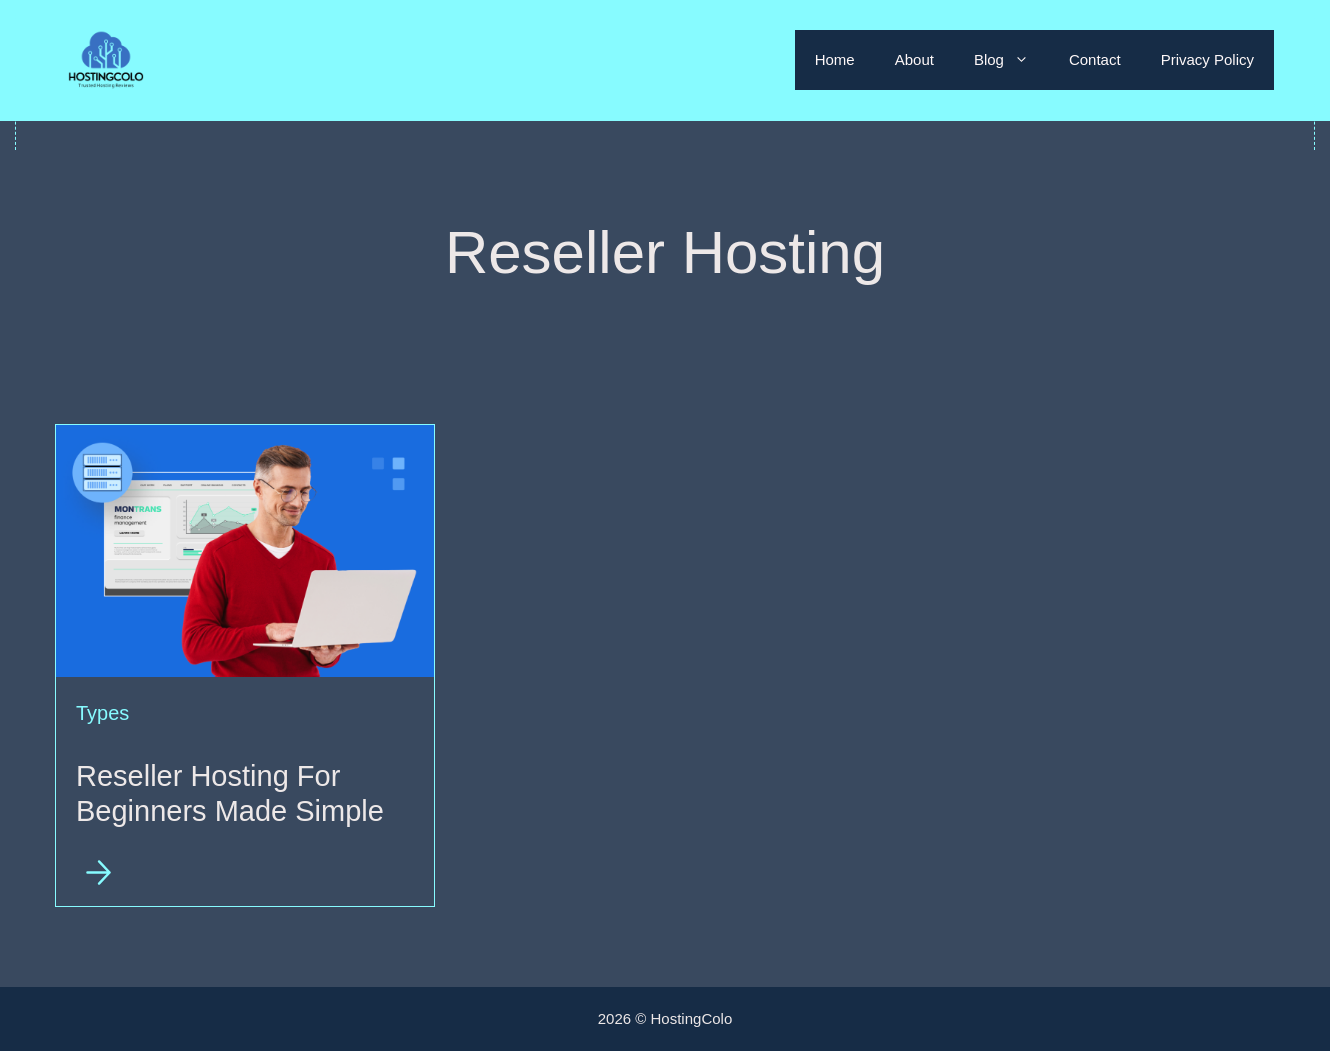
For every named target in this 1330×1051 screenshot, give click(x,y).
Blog (1011, 60)
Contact (1095, 59)
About (914, 59)
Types (102, 713)
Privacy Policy (1207, 59)
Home (835, 59)
